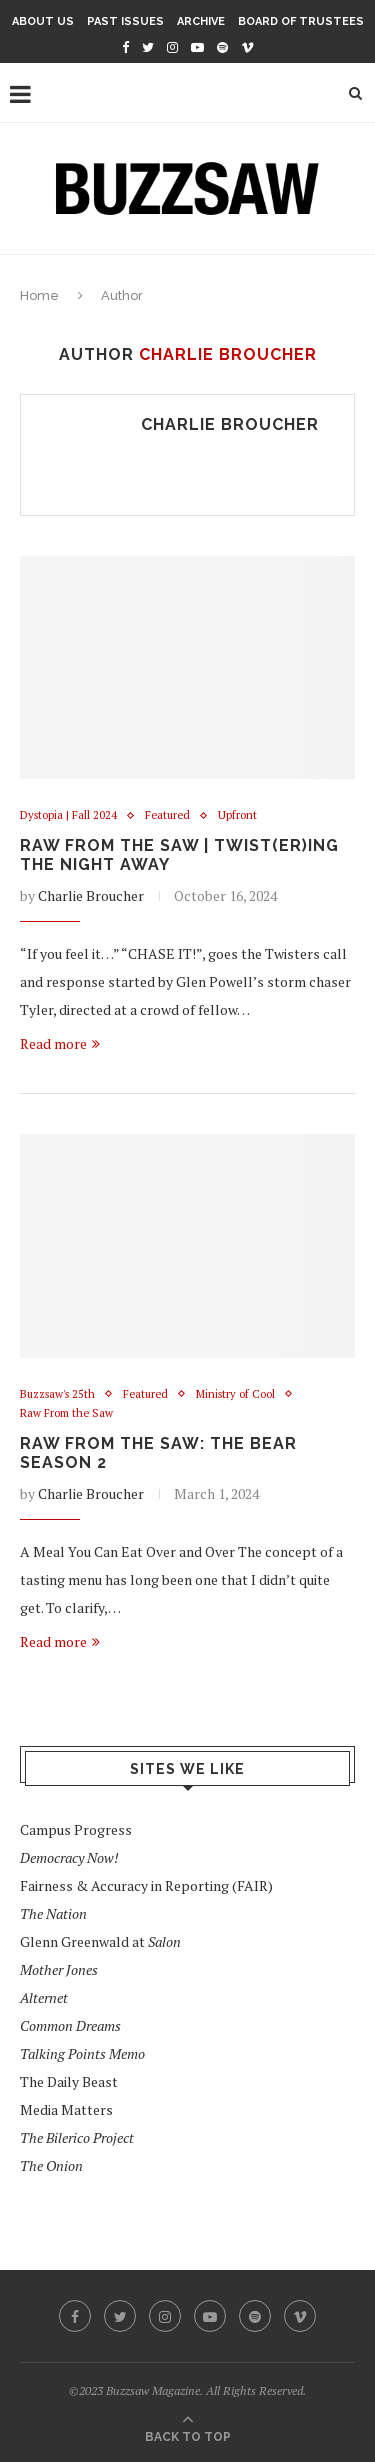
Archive (201, 21)
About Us (43, 21)
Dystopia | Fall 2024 (68, 815)
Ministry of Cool (235, 1394)
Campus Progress (76, 1829)
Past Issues (125, 21)
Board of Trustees (301, 21)
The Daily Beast (69, 2081)
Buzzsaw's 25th (57, 1394)
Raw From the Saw (66, 1413)
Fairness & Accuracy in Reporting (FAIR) (146, 1885)
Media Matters (66, 2109)
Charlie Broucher (230, 424)
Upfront (237, 815)
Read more (60, 1043)
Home (39, 295)
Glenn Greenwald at (100, 1941)
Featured (167, 815)
